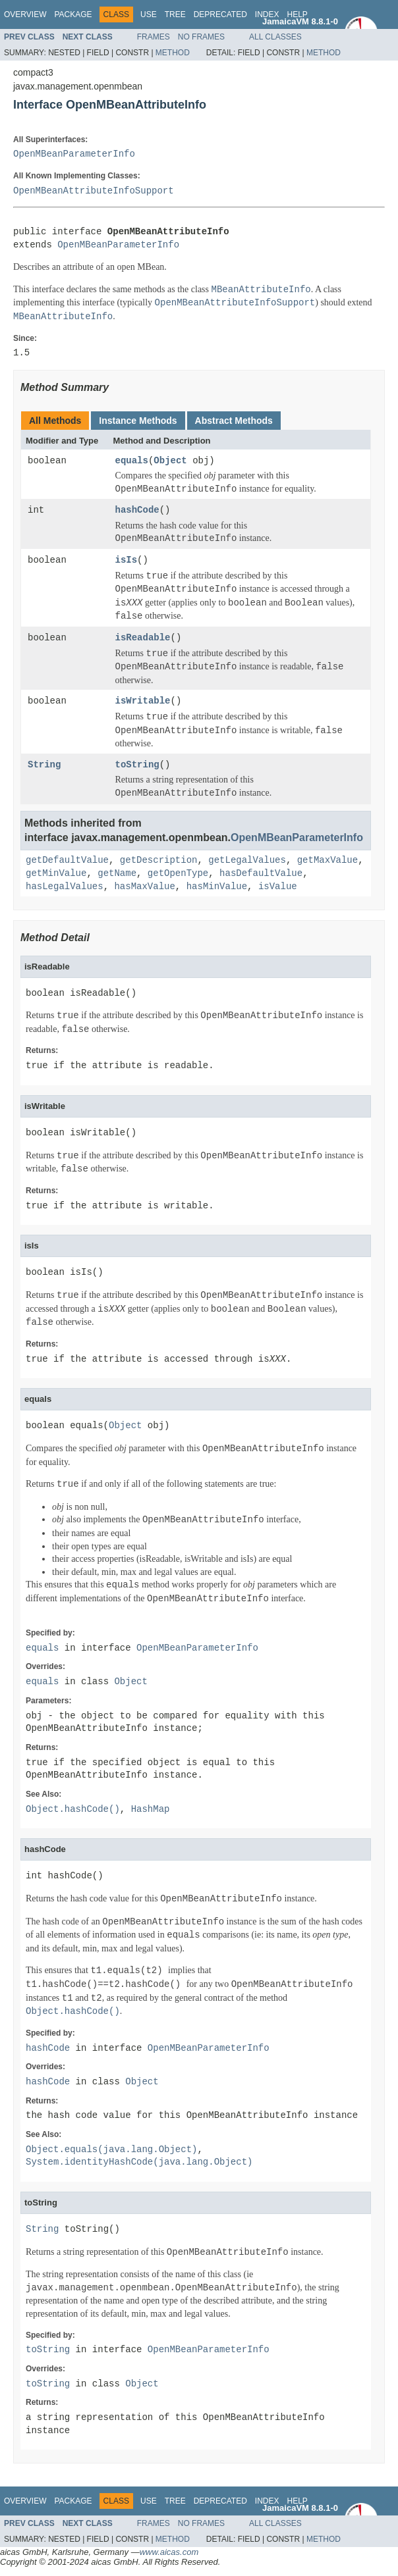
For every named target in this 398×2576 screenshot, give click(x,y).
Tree (175, 14)
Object (170, 461)
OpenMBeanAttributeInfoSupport (93, 191)
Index (267, 14)
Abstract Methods (234, 420)
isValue (277, 887)
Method (173, 52)
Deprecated (220, 14)
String (44, 765)
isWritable (143, 701)
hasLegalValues (64, 887)
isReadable (143, 638)
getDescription (159, 860)
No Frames (201, 36)
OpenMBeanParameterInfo (74, 154)
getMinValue (56, 873)
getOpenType (178, 873)
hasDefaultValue (260, 873)
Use (148, 14)
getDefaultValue (67, 860)
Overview (25, 14)
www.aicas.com (169, 2552)
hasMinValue (216, 887)
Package (73, 14)
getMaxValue (327, 860)
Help (297, 14)
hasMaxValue (144, 887)
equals (131, 461)
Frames (153, 36)
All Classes (275, 36)
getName (117, 873)
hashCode (137, 510)
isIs (126, 560)
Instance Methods (138, 420)
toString (137, 765)
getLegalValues (247, 860)
